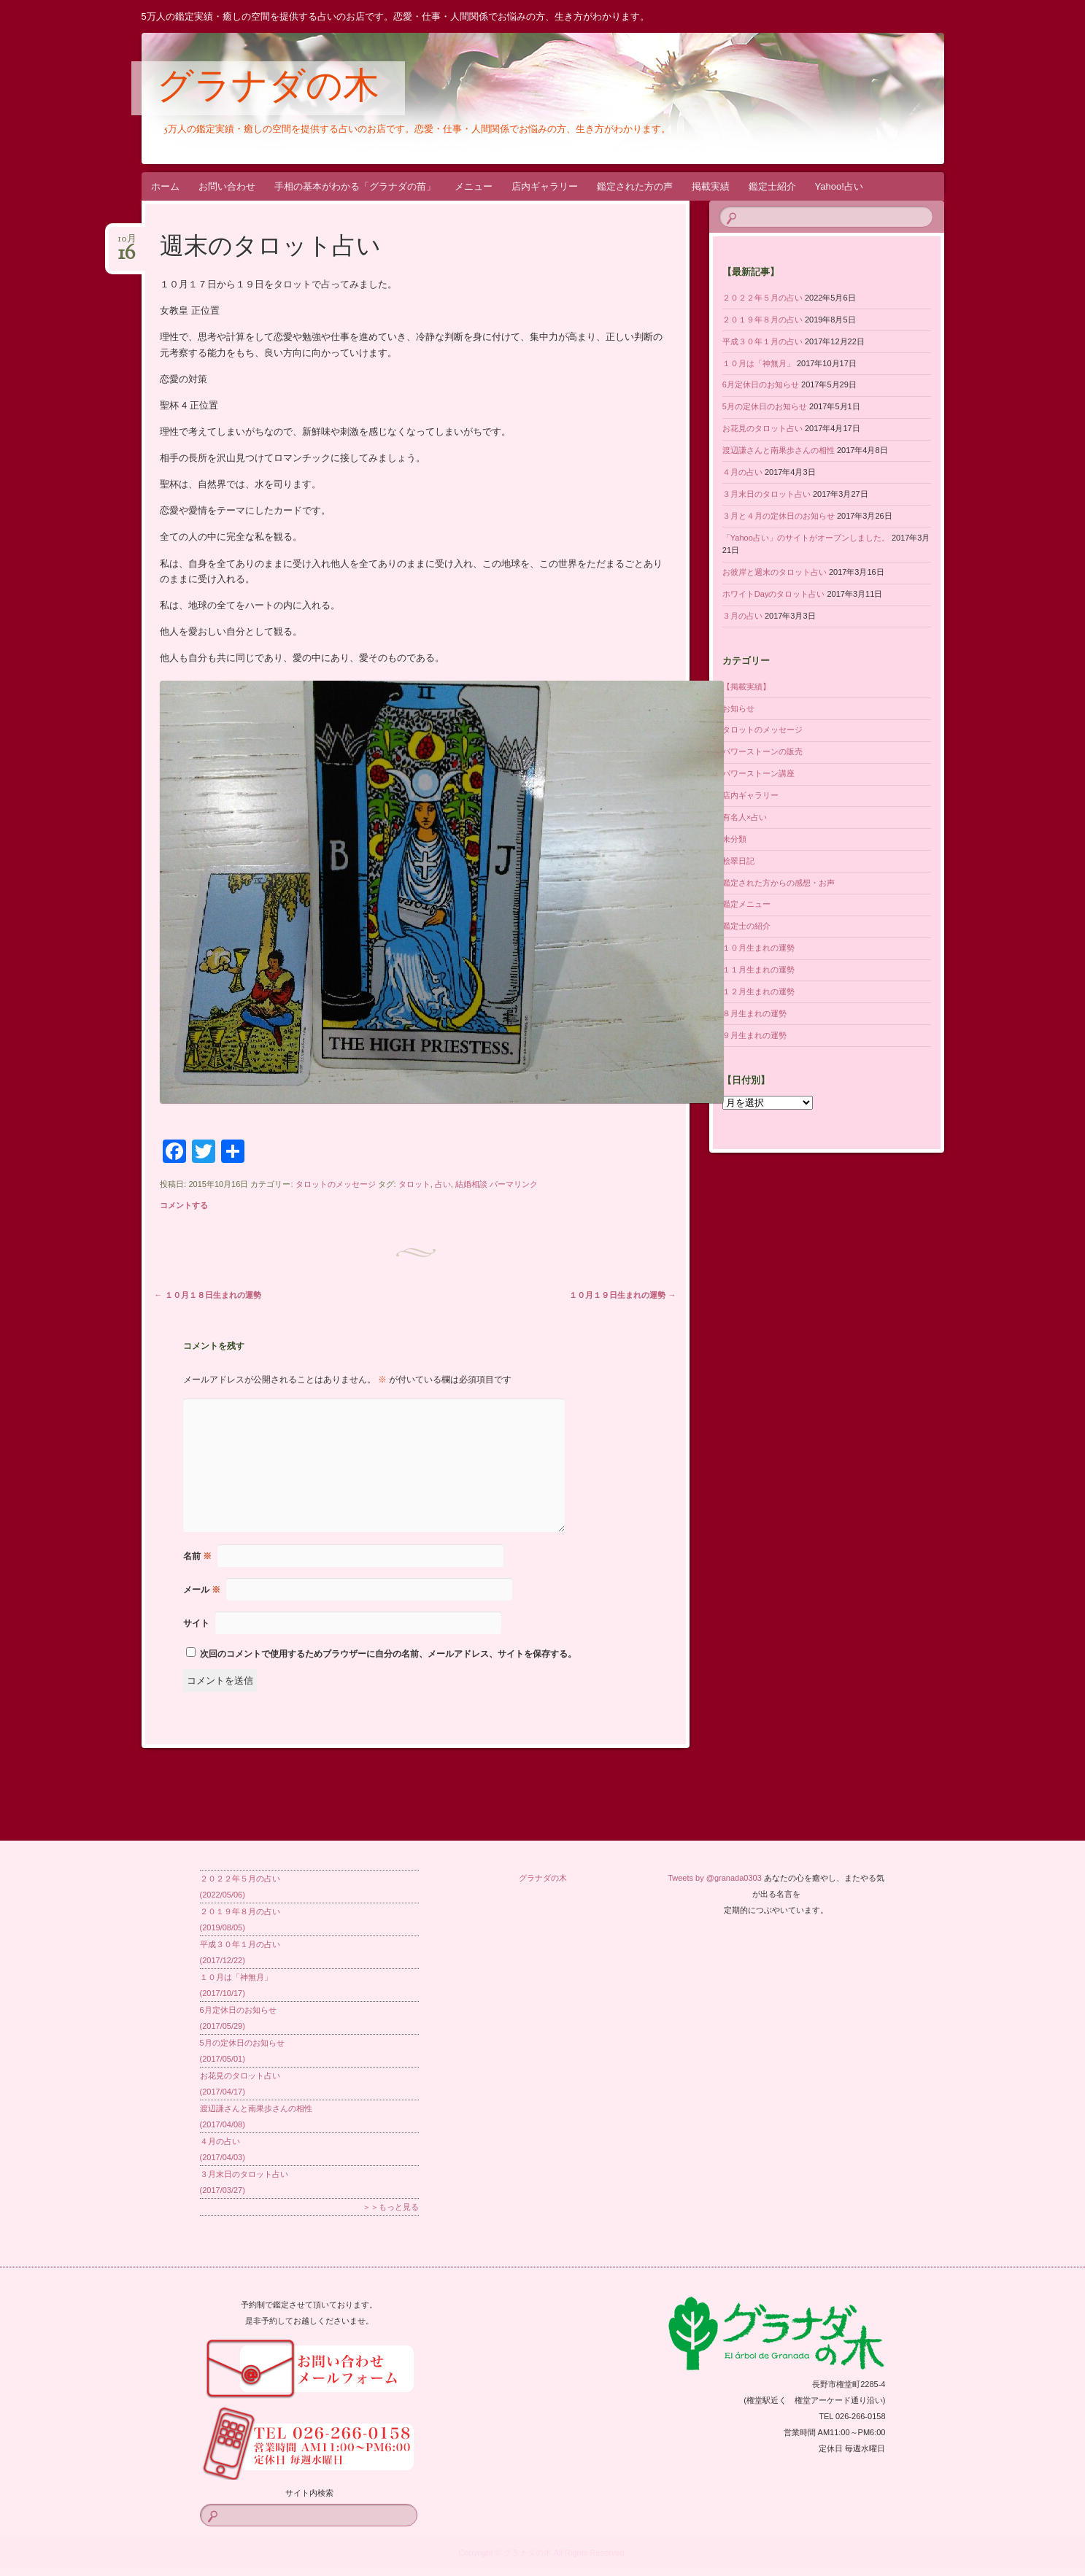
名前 (197, 1556)
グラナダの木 (268, 89)
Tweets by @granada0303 (715, 1877)
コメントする (184, 1205)
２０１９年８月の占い (762, 319)
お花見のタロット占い (762, 428)
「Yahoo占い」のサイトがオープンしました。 (805, 537)
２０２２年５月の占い (762, 297)
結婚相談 (471, 1184)
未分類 (734, 839)
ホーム (165, 186)
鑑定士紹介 (772, 186)
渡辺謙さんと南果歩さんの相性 (778, 450)
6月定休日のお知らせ (760, 384)
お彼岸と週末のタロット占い (774, 572)
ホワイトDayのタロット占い (773, 593)
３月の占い (742, 615)
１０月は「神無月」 (758, 363)
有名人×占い (744, 817)
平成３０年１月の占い (762, 341)
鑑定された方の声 (635, 186)
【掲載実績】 (746, 686)
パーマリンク (514, 1184)
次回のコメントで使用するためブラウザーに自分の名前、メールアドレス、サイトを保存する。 (388, 1654)
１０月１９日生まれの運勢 (622, 1295)
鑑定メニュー (746, 904)
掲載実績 (711, 186)
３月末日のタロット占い (766, 494)
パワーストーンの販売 (762, 751)
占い (443, 1184)
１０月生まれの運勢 (758, 947)
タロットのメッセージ (336, 1184)
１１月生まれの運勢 (758, 969)
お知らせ (738, 708)
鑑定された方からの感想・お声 (778, 882)
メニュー (474, 186)
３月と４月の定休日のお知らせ (778, 515)
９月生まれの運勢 (754, 1035)
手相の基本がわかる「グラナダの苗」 (355, 186)
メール (201, 1590)
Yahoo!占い (839, 186)
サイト (196, 1623)
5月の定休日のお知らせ (764, 406)
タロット (414, 1184)
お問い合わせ (226, 186)
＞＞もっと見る (391, 2206)
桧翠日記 (738, 860)
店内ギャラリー (544, 186)
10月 (126, 243)
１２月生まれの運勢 (758, 991)
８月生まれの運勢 (754, 1013)
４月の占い (742, 472)
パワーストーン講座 (758, 773)
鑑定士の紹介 (746, 925)
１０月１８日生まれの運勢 (208, 1295)
